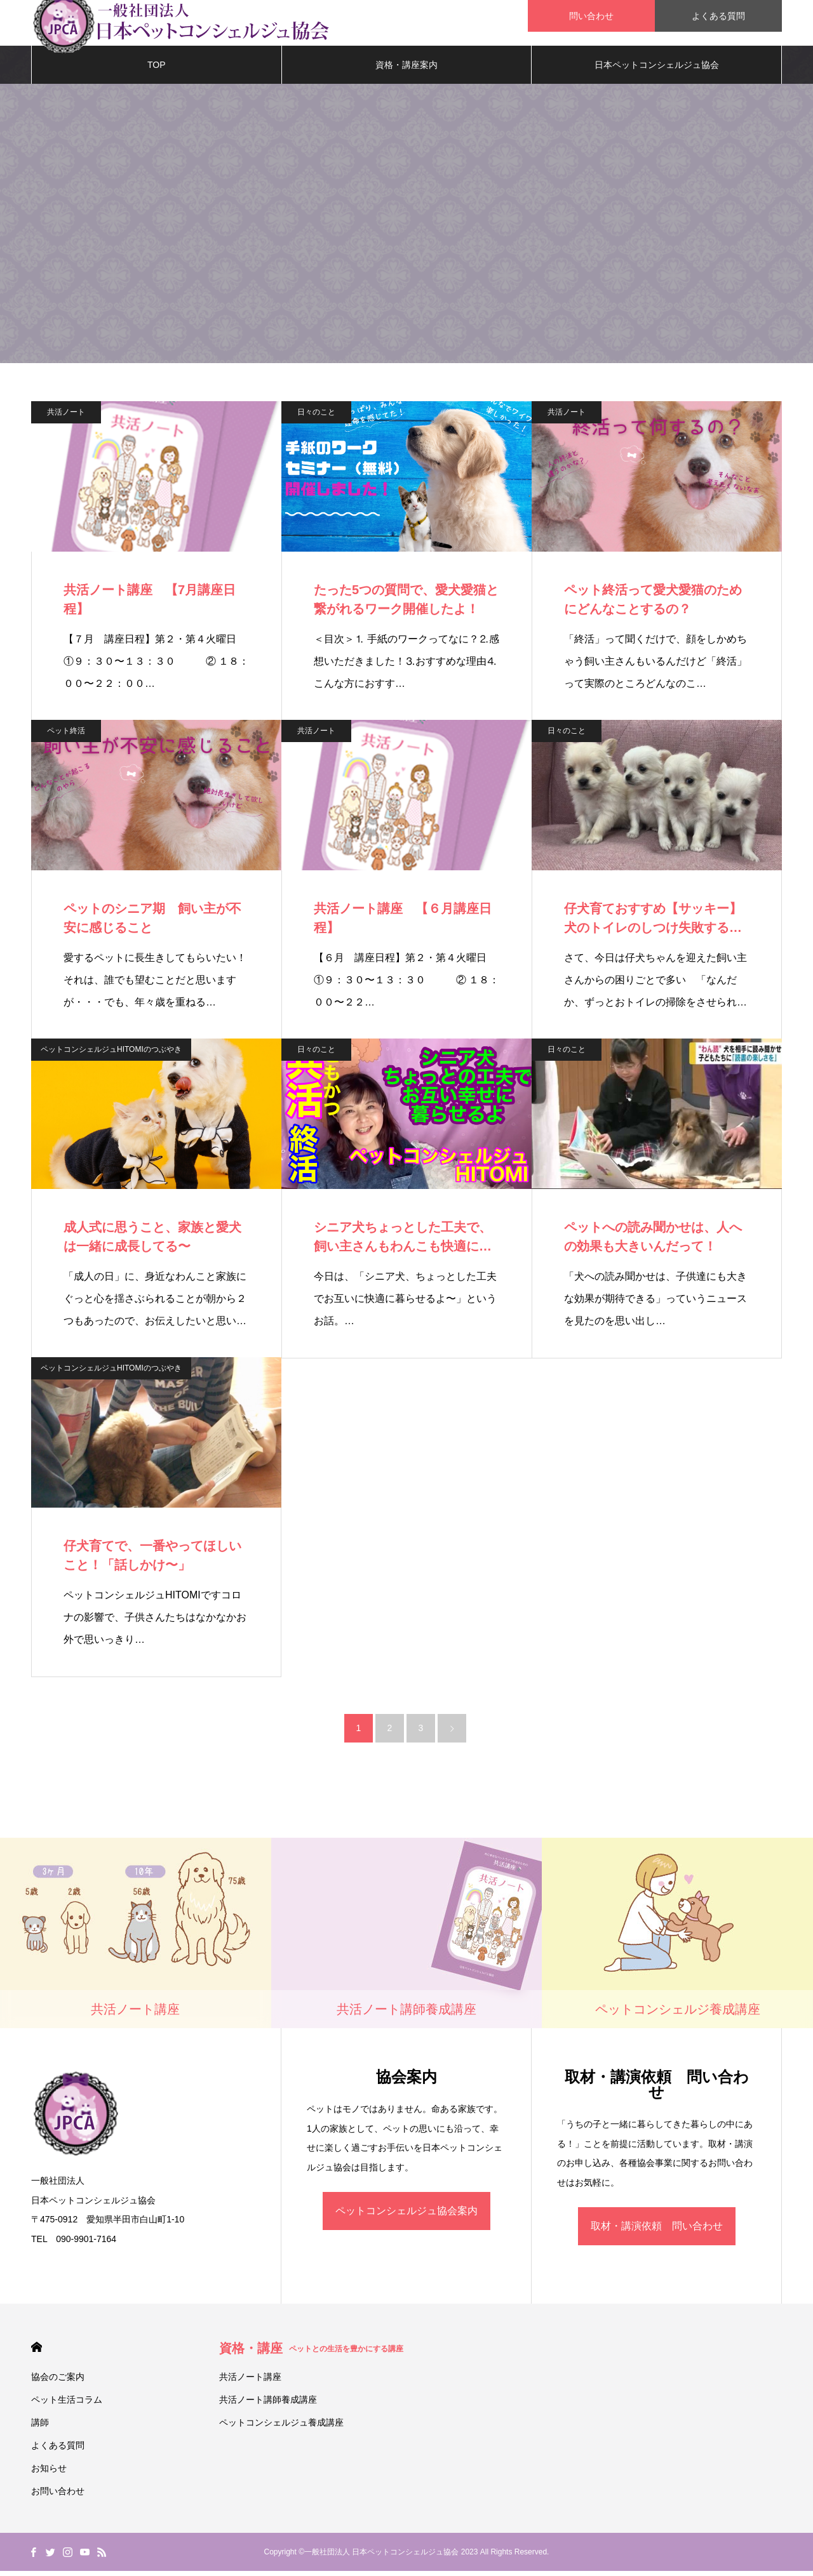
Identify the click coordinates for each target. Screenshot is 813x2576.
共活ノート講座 (250, 2382)
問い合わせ (591, 16)
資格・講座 (311, 2353)
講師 (40, 2427)
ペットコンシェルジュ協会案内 (406, 2215)
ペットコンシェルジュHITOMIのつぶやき (111, 1054)
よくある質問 (718, 16)
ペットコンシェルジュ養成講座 (281, 2427)
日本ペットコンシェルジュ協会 (657, 70)
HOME (36, 2352)
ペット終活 (66, 735)
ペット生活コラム (66, 2405)
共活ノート (66, 417)
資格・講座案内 (406, 70)
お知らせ (49, 2473)
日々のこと (316, 417)
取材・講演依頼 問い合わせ (657, 2231)
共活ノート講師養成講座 (268, 2405)
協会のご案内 (57, 2382)
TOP (156, 70)
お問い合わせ (57, 2496)
